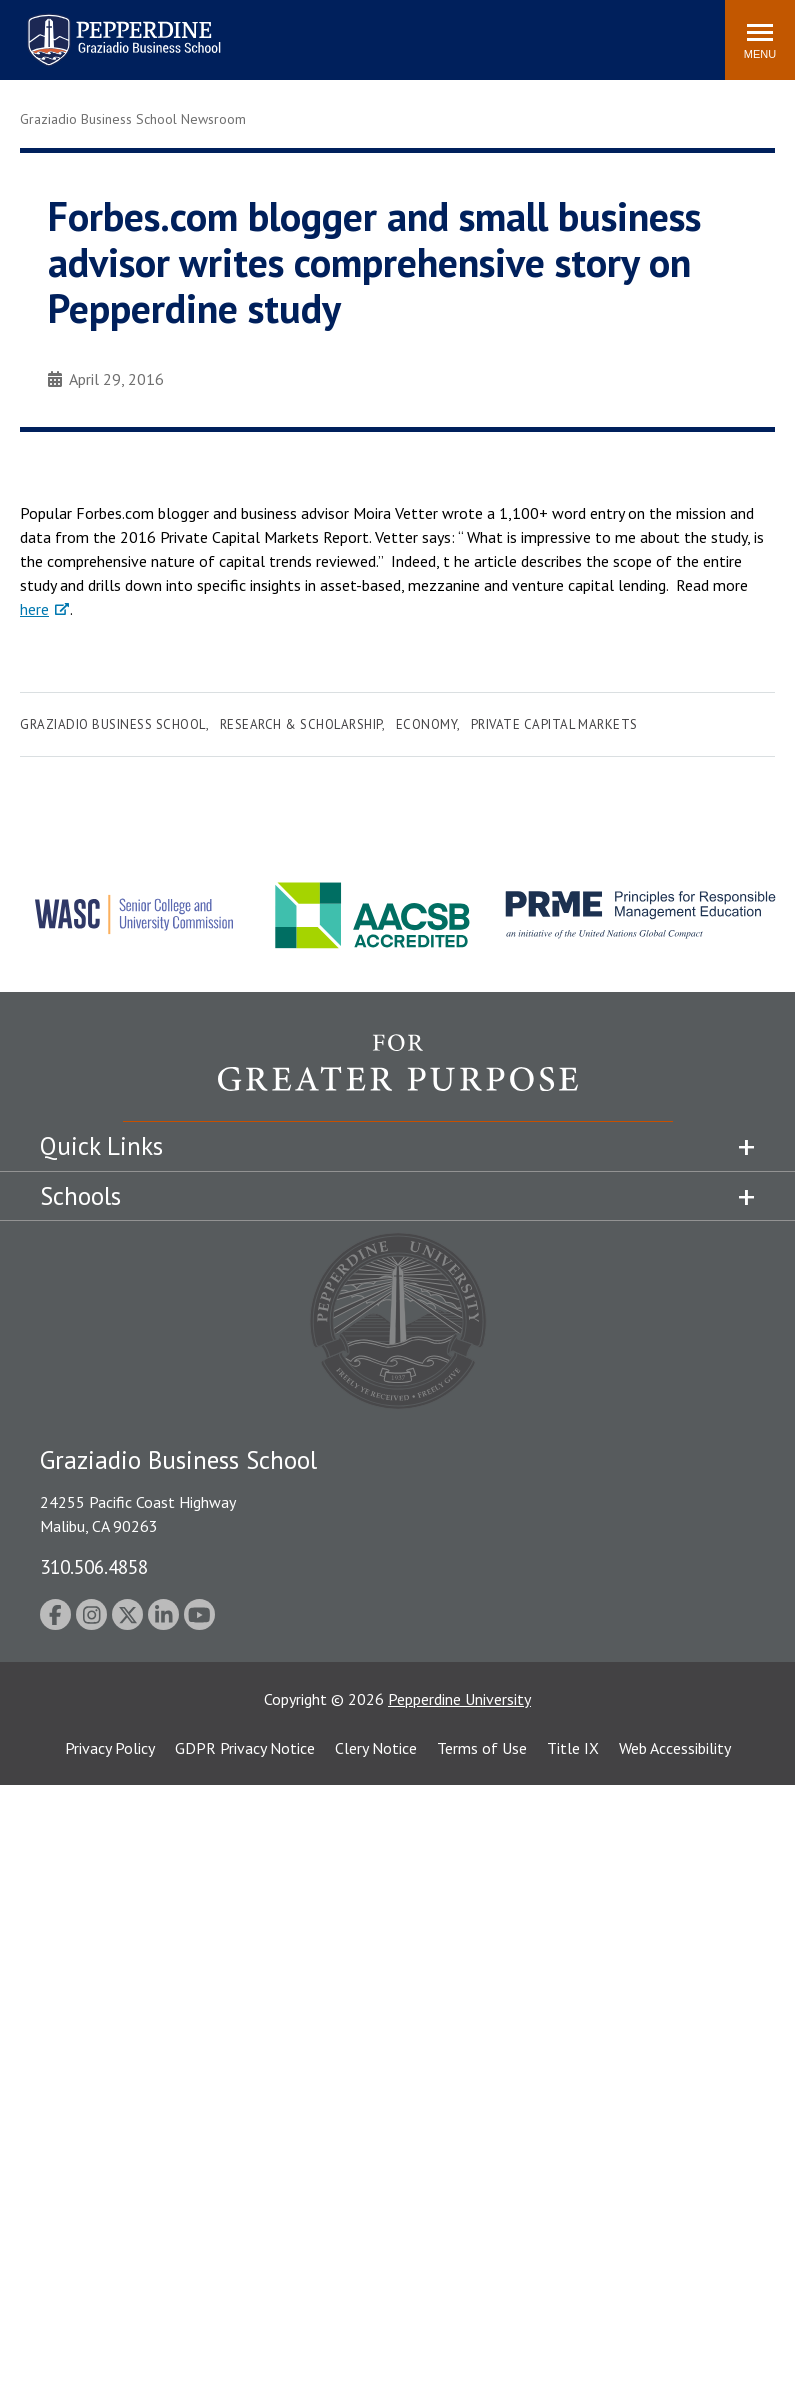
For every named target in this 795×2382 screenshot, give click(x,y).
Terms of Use (482, 1748)
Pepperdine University (459, 1699)
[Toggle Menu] (760, 40)
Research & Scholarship (301, 724)
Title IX (573, 1748)
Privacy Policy (110, 1748)
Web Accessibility (675, 1748)
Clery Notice (376, 1748)
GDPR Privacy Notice (245, 1748)
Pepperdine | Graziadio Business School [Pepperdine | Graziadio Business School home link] (98, 27)
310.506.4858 (94, 1566)
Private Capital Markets (554, 724)
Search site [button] (438, 30)
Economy (427, 724)
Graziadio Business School (113, 724)
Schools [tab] (80, 1196)
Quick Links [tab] (101, 1146)
